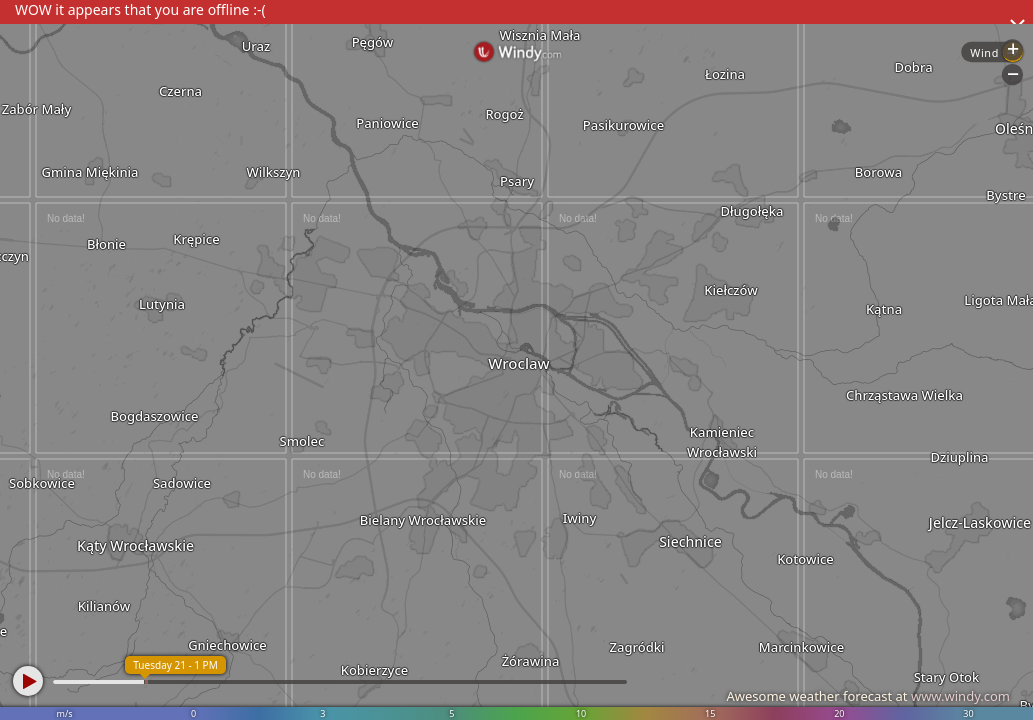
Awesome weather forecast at (868, 696)
